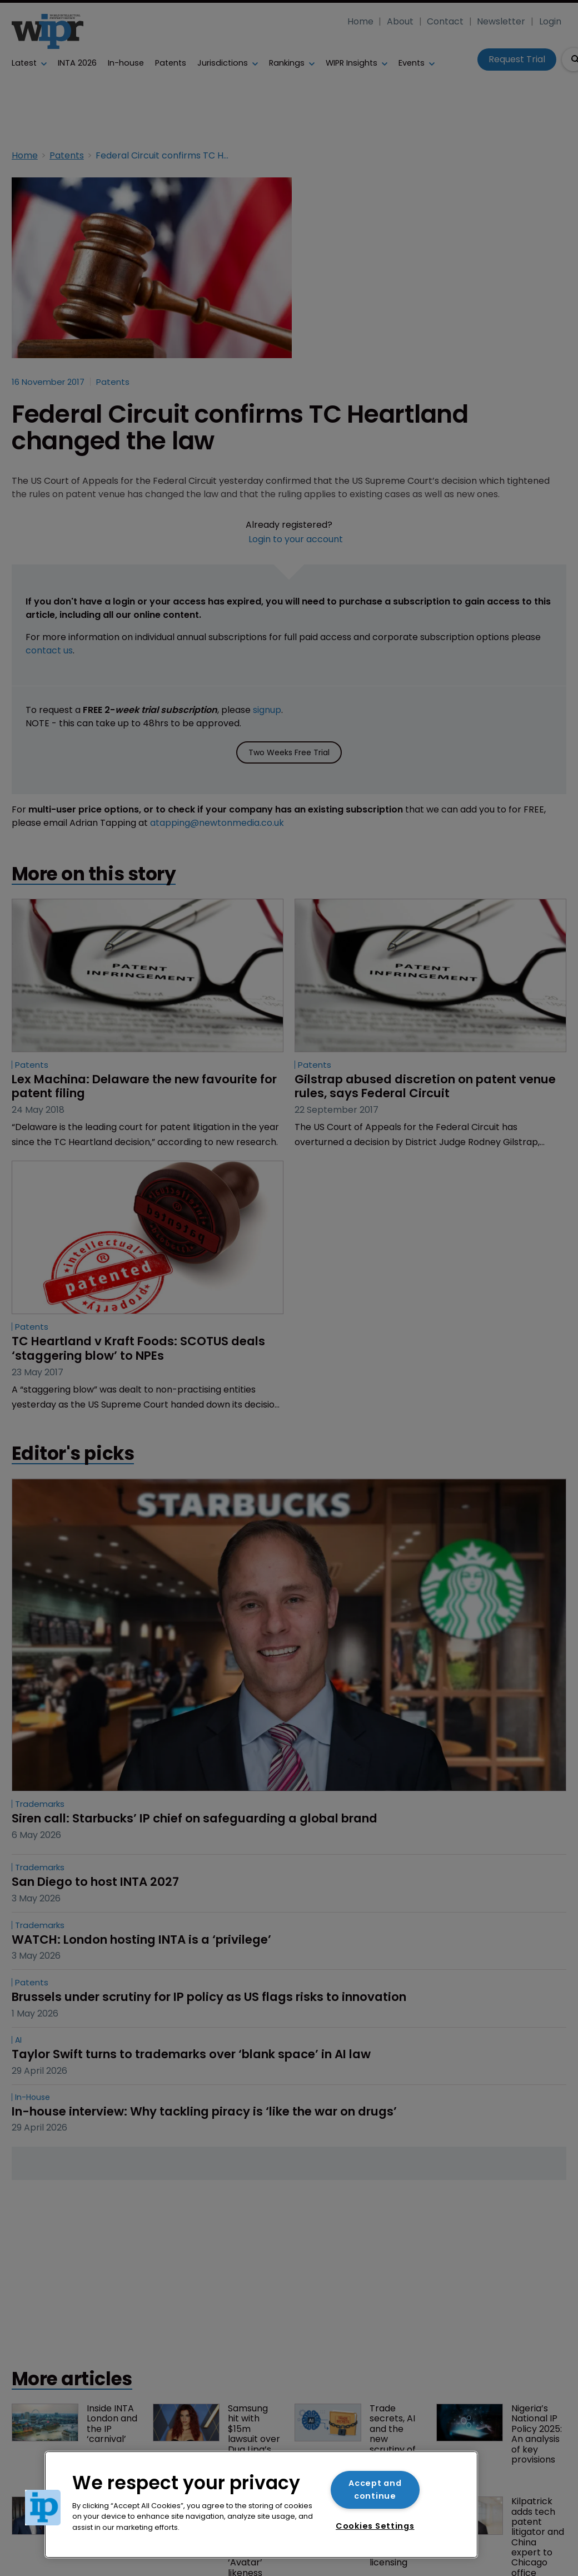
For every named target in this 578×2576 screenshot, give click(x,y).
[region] (261, 2504)
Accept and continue (374, 2489)
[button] (43, 2507)
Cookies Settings (375, 2526)
